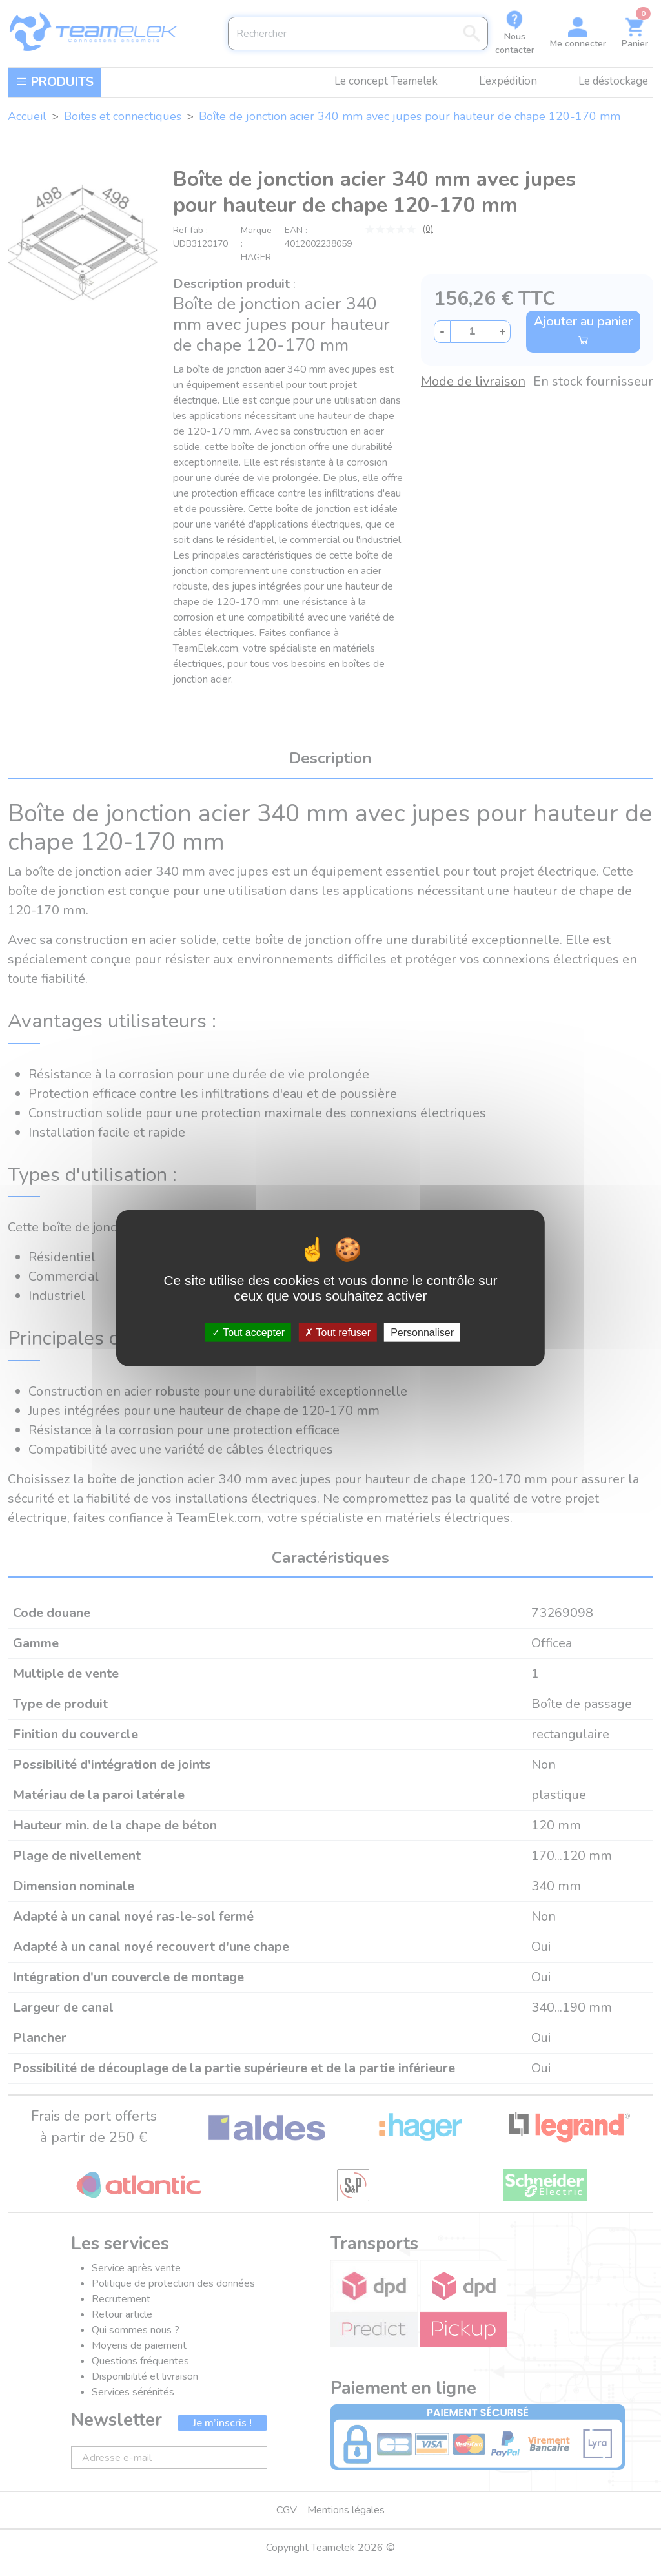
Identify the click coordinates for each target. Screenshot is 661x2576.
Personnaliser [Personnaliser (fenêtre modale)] (422, 1332)
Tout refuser (338, 1332)
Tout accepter (248, 1332)
